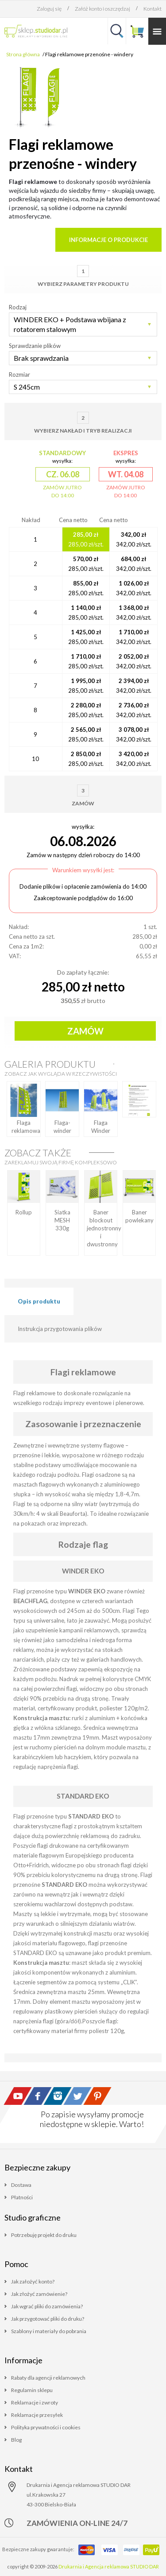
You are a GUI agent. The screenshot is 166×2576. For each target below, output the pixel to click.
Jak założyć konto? (32, 2281)
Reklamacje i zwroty (34, 2402)
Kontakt (152, 8)
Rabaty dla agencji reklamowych (48, 2377)
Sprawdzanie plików (35, 345)
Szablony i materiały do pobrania (48, 2331)
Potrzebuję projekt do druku (44, 2235)
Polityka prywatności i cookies (46, 2427)
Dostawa (21, 2185)
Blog (16, 2439)
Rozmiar (19, 374)
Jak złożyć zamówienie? (39, 2294)
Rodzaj (18, 307)
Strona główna (23, 54)
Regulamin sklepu (32, 2390)
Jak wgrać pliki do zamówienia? (47, 2306)
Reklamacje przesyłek (37, 2415)
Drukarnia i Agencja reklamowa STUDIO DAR (108, 2566)
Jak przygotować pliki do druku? (47, 2318)
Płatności (22, 2197)
